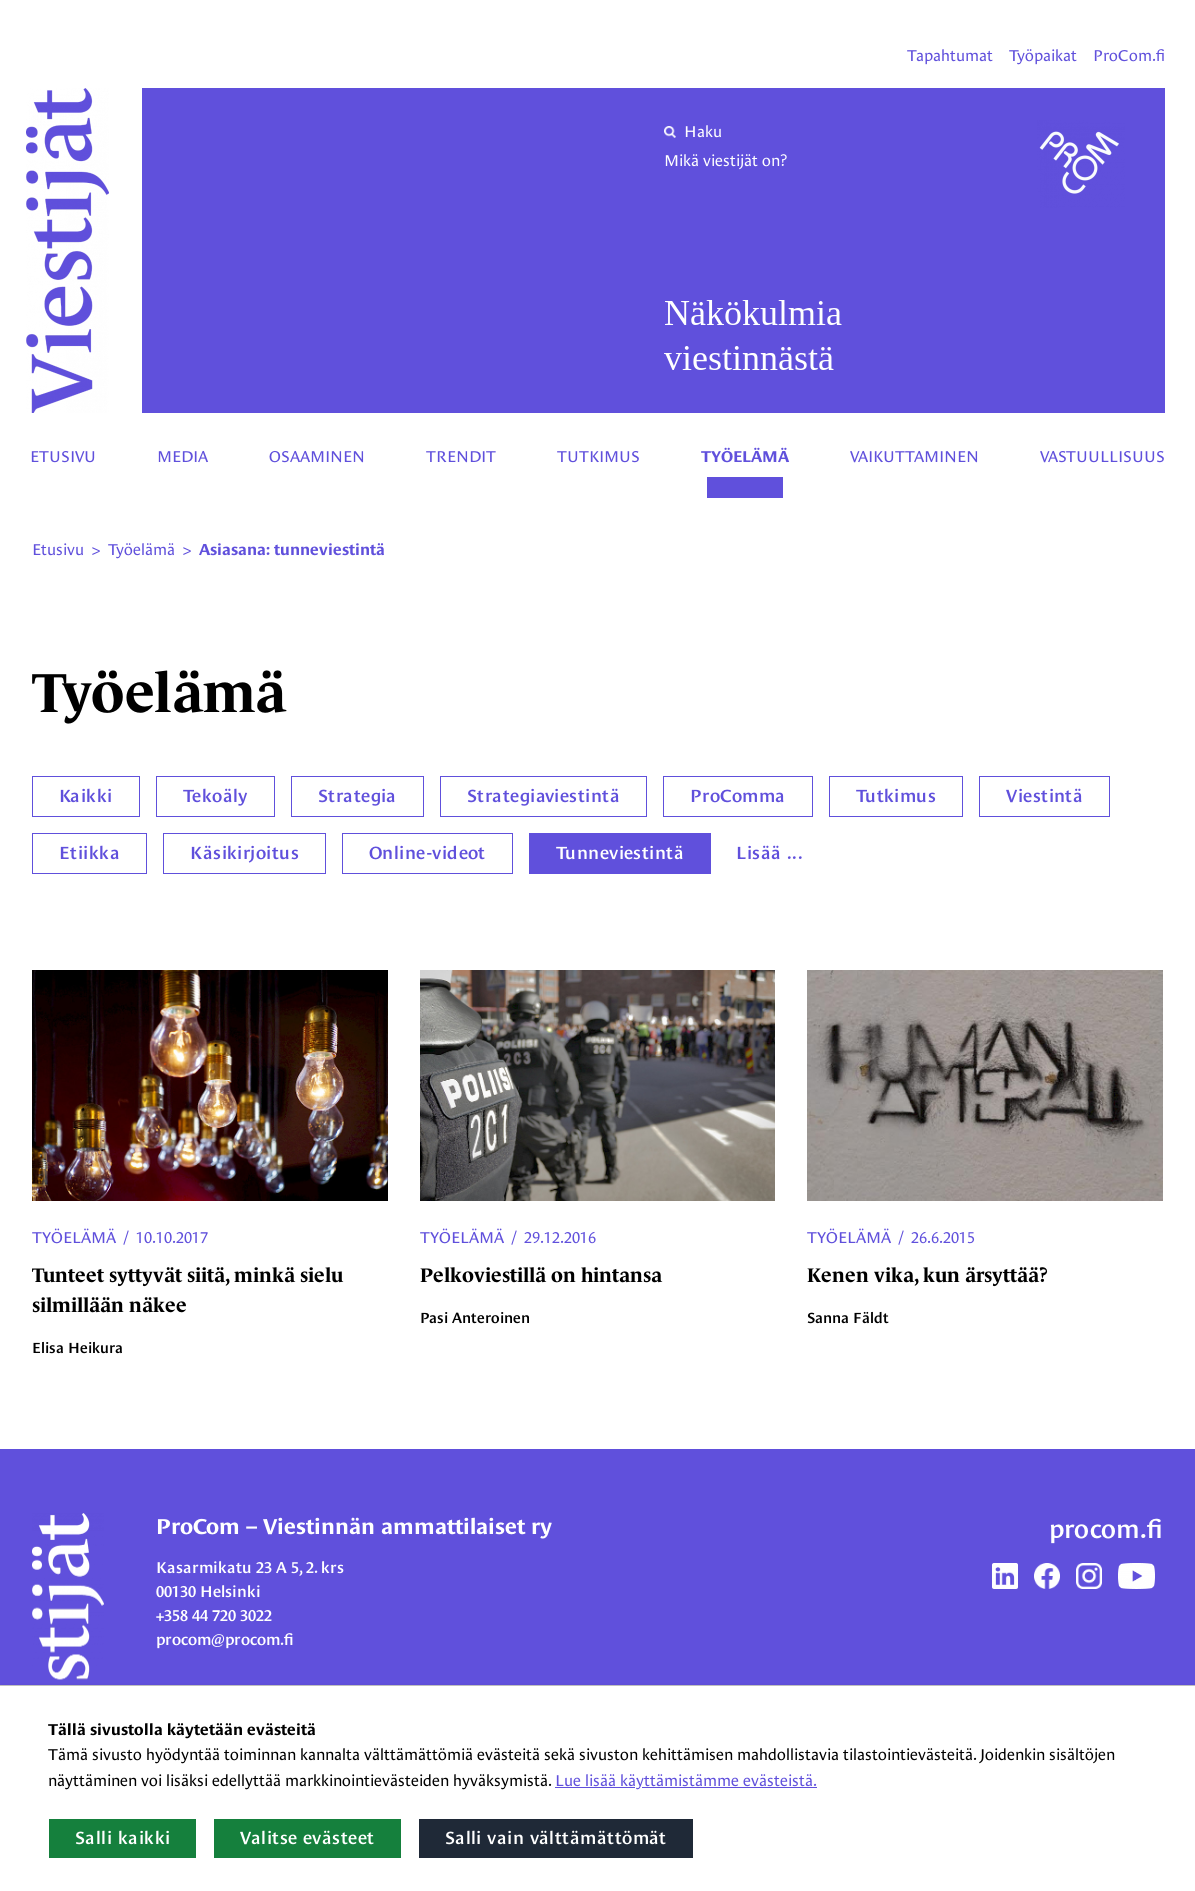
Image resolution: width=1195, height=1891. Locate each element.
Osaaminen (317, 456)
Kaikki (86, 796)
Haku (693, 131)
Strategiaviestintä (543, 796)
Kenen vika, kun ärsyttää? (927, 1275)
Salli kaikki (122, 1838)
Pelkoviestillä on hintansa (541, 1275)
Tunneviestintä (620, 853)
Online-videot (427, 853)
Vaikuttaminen (914, 456)
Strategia (357, 796)
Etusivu (63, 456)
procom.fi (1106, 1529)
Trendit (461, 456)
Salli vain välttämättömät (556, 1838)
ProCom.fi (1129, 55)
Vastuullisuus (1102, 456)
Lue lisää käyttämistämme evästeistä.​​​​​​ (686, 1780)
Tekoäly (215, 796)
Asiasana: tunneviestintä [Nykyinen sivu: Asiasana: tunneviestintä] (292, 550)
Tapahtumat (950, 55)
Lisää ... (769, 853)
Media (182, 456)
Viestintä (1044, 796)
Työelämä (745, 457)
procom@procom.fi (225, 1639)
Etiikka (89, 853)
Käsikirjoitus (244, 853)
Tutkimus (598, 456)
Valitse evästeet (307, 1838)
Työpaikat (1043, 55)
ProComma (738, 796)
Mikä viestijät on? (725, 160)
